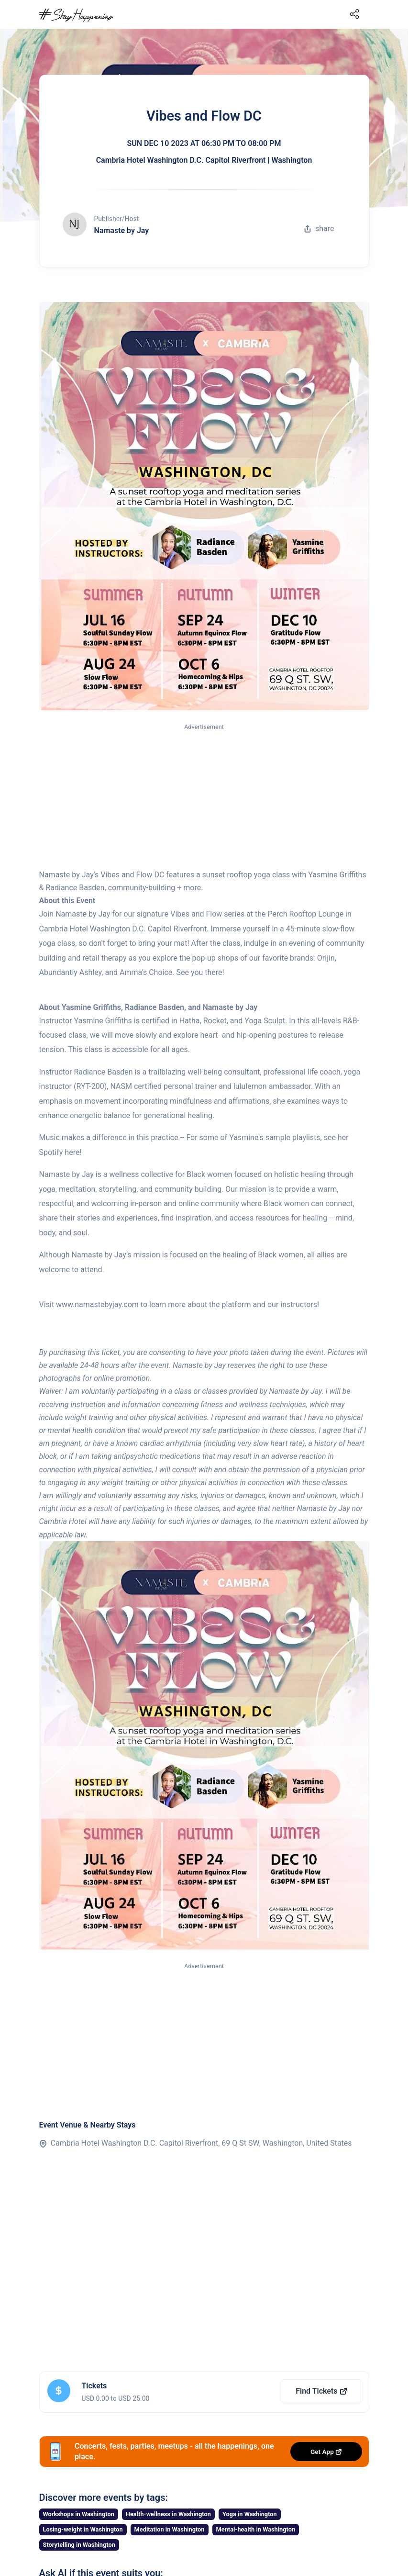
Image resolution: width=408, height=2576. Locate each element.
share (319, 228)
